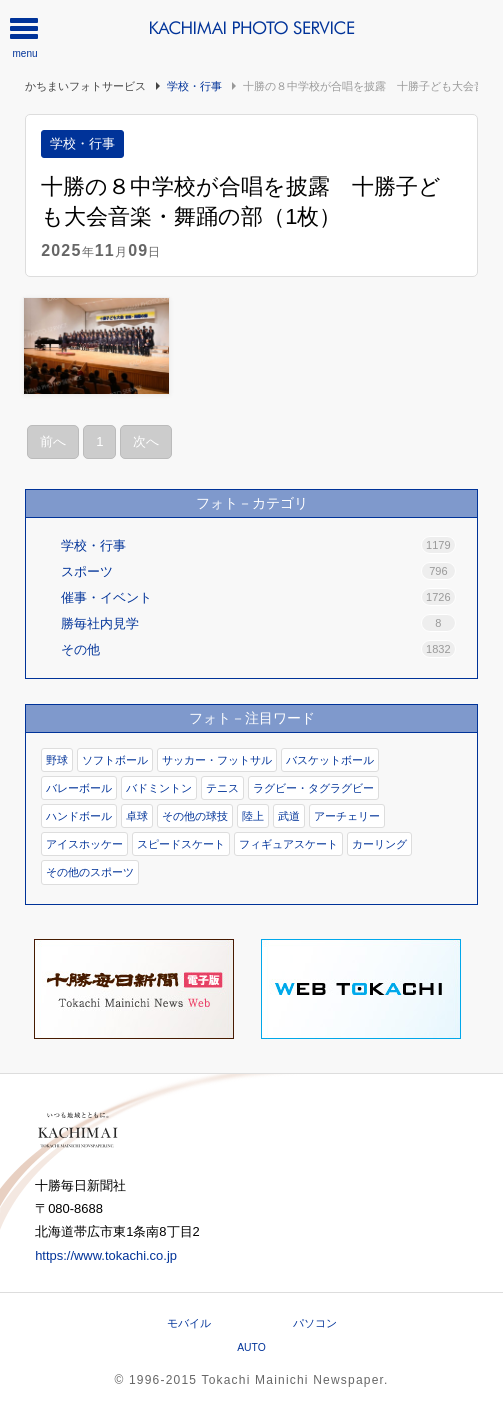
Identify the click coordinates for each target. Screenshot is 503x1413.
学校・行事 (194, 86)
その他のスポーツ (90, 872)
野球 (57, 760)
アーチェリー (347, 816)
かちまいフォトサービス (85, 86)
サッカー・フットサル (217, 760)
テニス (222, 788)
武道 (289, 816)
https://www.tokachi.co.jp (106, 1255)
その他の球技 (195, 816)
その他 (258, 649)
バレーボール (79, 788)
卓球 (137, 816)
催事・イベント (258, 597)
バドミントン (159, 788)
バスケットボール (330, 760)
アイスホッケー (84, 844)
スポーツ (258, 571)
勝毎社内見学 (258, 623)
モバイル (189, 1323)
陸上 (253, 816)
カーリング (379, 844)
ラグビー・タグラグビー (313, 788)
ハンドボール (79, 816)
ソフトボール (115, 760)
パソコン (315, 1323)
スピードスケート (181, 844)
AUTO (251, 1347)
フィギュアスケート (288, 844)
